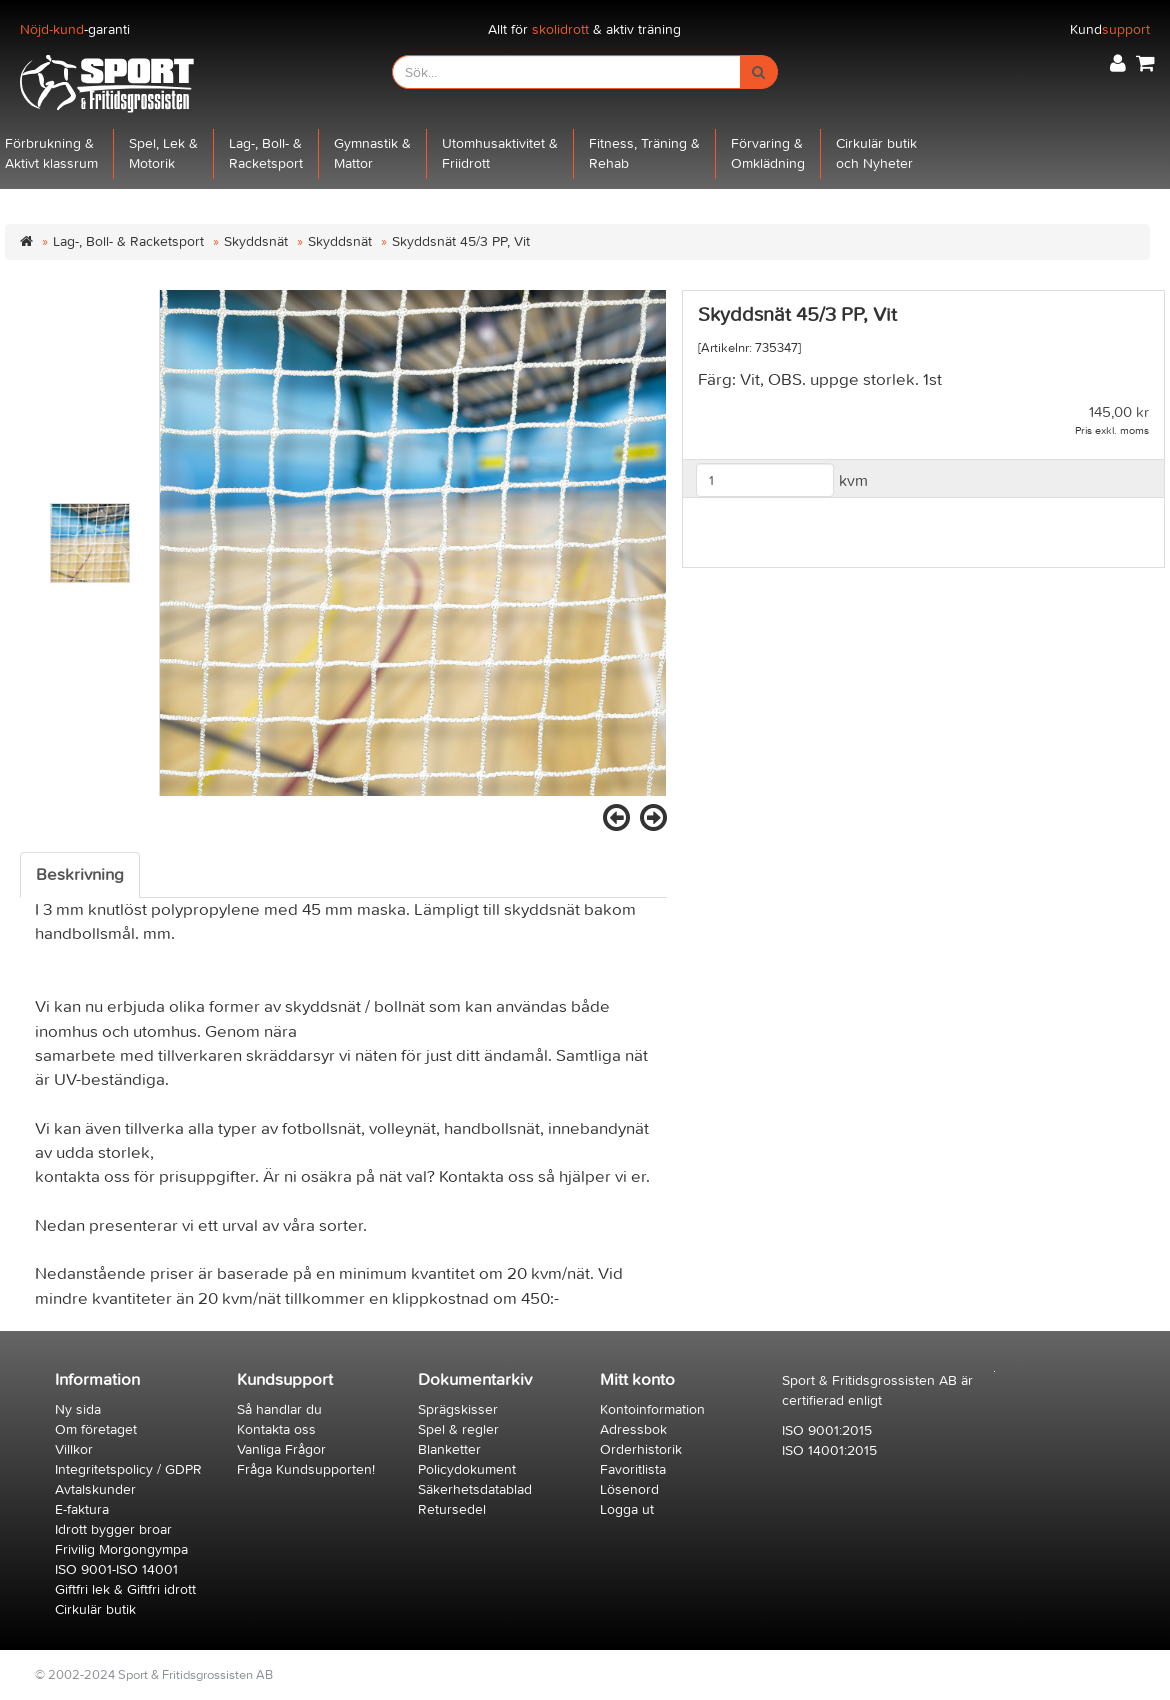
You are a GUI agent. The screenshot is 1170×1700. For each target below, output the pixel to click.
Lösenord (629, 1489)
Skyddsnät (256, 241)
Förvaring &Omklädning (768, 153)
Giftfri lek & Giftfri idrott (125, 1589)
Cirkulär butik (95, 1609)
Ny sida (78, 1409)
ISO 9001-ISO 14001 (116, 1569)
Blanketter (449, 1449)
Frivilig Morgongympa (121, 1549)
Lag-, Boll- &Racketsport (266, 153)
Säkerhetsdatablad (475, 1489)
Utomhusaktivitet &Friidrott (500, 153)
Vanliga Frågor (281, 1449)
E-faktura (82, 1509)
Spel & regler (458, 1429)
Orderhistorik (641, 1449)
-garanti (75, 29)
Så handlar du (279, 1409)
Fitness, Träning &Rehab (644, 153)
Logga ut (627, 1509)
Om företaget (96, 1429)
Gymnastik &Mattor (372, 153)
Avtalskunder (95, 1489)
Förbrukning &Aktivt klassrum (51, 153)
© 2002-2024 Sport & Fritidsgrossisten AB (154, 1674)
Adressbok (633, 1429)
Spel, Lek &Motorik (163, 153)
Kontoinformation (652, 1409)
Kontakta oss (276, 1429)
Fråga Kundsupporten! (306, 1469)
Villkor (74, 1449)
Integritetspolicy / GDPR (128, 1469)
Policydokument (467, 1469)
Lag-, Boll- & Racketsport (128, 241)
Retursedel (452, 1509)
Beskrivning (80, 875)
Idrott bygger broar (113, 1529)
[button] (1118, 63)
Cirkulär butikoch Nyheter (876, 153)
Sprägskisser (458, 1409)
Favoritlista (633, 1469)
